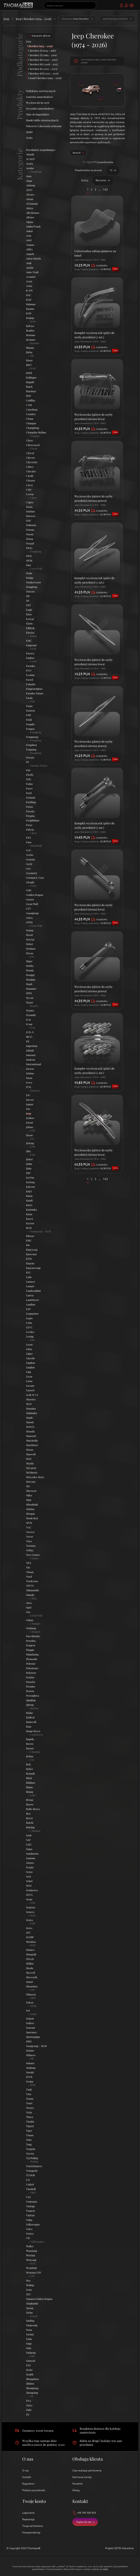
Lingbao (30, 1363)
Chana (29, 418)
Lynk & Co (32, 1395)
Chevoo (30, 457)
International (33, 1064)
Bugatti (30, 382)
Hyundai (31, 1015)
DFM (29, 556)
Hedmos (31, 948)
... (99, 189)
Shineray (40, 1996)
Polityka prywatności (33, 2490)
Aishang (30, 185)
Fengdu (30, 724)
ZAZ (28, 2365)
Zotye (29, 2405)
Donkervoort (33, 582)
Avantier (31, 277)
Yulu (28, 2348)
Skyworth (31, 1977)
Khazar (30, 1236)
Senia (40, 1901)
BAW (29, 313)
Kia (28, 1245)
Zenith (29, 2374)
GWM (40, 924)
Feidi (29, 719)
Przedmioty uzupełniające (40, 150)
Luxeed (30, 1390)
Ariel (29, 240)
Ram (28, 1726)
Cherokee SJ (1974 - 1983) (42, 50)
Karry (29, 1205)
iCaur (40, 1025)
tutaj (105, 2569)
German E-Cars (35, 877)
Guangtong (32, 913)
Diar (40, 566)
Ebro (29, 614)
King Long (31, 1249)
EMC (29, 640)
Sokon (40, 2004)
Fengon (40, 730)
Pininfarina (32, 1654)
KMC (29, 1240)
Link (28, 1372)
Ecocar (30, 619)
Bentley (30, 330)
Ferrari (30, 757)
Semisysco (32, 1890)
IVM (40, 1088)
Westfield (31, 2268)
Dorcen (30, 591)
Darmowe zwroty (82, 2477)
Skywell (30, 1972)
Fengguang (40, 738)
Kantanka (31, 1209)
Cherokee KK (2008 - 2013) (43, 64)
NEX (28, 1563)
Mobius (30, 1509)
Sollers (30, 2023)
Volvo (29, 2229)
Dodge (29, 577)
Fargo (29, 706)
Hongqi (30, 975)
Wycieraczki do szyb (37, 102)
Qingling (31, 1700)
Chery (29, 440)
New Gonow (40, 1556)
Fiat (28, 770)
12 (111, 170)
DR (28, 596)
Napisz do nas (84, 2522)
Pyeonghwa (32, 1695)
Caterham (31, 409)
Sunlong (30, 2067)
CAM (29, 405)
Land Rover (32, 1300)
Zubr (29, 2410)
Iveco (29, 1082)
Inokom (30, 1059)
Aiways (30, 194)
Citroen (30, 480)
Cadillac (30, 400)
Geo (28, 868)
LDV (28, 1309)
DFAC (40, 549)
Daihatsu (31, 525)
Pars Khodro (33, 1636)
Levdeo (30, 1332)
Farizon (30, 710)
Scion (29, 1872)
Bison (29, 360)
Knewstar (31, 1254)
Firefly (30, 774)
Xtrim (40, 2314)
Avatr (29, 281)
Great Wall (32, 904)
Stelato (30, 2050)
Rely (28, 1764)
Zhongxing (40, 2394)
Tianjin (30, 2121)
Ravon (29, 1743)
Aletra (29, 208)
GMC (29, 890)
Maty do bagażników (37, 114)
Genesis (30, 859)
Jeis (28, 1109)
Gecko (29, 855)
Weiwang (40, 2261)
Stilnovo (40, 2056)
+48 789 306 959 (84, 2513)
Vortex (30, 2233)
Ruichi (29, 1822)
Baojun (30, 309)
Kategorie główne (41, 35)
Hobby (30, 966)
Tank (29, 2089)
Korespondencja (31, 2532)
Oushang (40, 1629)
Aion (28, 176)
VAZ (28, 2197)
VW (40, 2239)
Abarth (30, 154)
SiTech (30, 1959)
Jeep (6, 19)
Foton (29, 806)
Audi (28, 263)
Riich (29, 1778)
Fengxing (40, 751)
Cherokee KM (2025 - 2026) (43, 73)
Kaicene (30, 1186)
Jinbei (29, 1159)
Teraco (30, 2108)
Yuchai (30, 2334)
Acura (29, 163)
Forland (30, 797)
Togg (29, 2144)
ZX (27, 2414)
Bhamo (30, 347)
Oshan (40, 1621)
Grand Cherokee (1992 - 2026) (44, 78)
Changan (31, 423)
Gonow (30, 899)
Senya (40, 1921)
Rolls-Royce (33, 1809)
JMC (28, 1173)
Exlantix (30, 684)
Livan (29, 1376)
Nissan (30, 1572)
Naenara (31, 1545)
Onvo (29, 1603)
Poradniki (77, 2483)
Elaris (29, 623)
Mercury (31, 1481)
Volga (29, 2220)
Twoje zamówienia (32, 2525)
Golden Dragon (34, 895)
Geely (29, 864)
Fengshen (31, 745)
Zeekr (29, 2370)
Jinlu (28, 1168)
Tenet (29, 2103)
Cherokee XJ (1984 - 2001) (42, 55)
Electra (40, 634)
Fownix (30, 811)
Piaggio (30, 1650)
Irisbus (30, 1073)
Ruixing (40, 1829)
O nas (25, 2470)
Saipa (29, 1849)
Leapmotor (32, 1313)
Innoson (30, 1055)
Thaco (29, 2117)
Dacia (29, 507)
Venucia (30, 2210)
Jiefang (40, 1144)
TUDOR (30, 2175)
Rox (28, 1813)
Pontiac (30, 1677)
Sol (40, 2012)
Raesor (40, 1750)
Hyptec (30, 1010)
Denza (29, 539)
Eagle (29, 609)
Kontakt (26, 2477)
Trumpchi (31, 2170)
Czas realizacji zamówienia (86, 2470)
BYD (28, 396)
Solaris (30, 2018)
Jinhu (29, 1164)
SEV (28, 1932)
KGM (40, 1229)
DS (27, 600)
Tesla (29, 2112)
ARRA (29, 249)
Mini (28, 1500)
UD (28, 2180)
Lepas (29, 1318)
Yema (29, 2330)
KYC (28, 1272)
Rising (40, 1793)
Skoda (29, 1968)
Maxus (29, 1449)
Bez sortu (101, 180)
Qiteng (40, 1706)
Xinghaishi (32, 2303)
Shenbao (40, 1943)
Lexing (40, 1338)
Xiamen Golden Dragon (39, 2299)
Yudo (29, 2339)
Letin (29, 1322)
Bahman (30, 304)
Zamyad (30, 2360)
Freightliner (33, 820)
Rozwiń (77, 152)
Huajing (30, 979)
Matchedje (32, 1440)
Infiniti (30, 1050)
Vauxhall (40, 2190)
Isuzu (29, 1078)
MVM (29, 1523)
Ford (29, 793)
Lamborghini (33, 1290)
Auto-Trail (32, 272)
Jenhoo (30, 1118)
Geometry (31, 873)
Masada (30, 1431)
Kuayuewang (33, 1268)
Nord (29, 1576)
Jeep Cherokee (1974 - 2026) (33, 19)
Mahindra (31, 1413)
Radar (29, 1713)
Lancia (30, 1295)
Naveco (30, 1532)
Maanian (31, 1408)
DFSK (29, 560)
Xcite (29, 2289)
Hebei (29, 944)
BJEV (40, 366)
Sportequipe (33, 2037)
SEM (28, 1885)
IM (27, 1041)
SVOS (29, 2077)
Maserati (31, 1436)
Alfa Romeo (32, 212)
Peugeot (30, 1645)
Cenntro (31, 414)
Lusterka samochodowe (39, 97)
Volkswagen (33, 2224)
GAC (28, 850)
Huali (29, 984)
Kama (29, 1196)
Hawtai (30, 939)
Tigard (30, 2126)
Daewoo (30, 516)
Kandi (29, 1200)
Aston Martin (33, 258)
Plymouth (31, 1659)
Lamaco (30, 1281)
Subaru (30, 2063)
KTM (29, 1258)
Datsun (30, 529)
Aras (28, 235)
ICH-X (30, 1032)
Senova (40, 1913)
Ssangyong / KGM (36, 2046)
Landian (30, 1304)
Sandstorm (32, 1853)
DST (28, 605)
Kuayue (30, 1263)
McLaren (31, 1468)
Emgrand (40, 646)
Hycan (29, 998)
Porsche (30, 1682)
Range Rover (40, 1732)
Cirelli (29, 476)
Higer (29, 961)
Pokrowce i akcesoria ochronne (44, 126)
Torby (29, 138)
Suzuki (30, 2072)
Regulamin (28, 2483)
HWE (29, 993)
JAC (28, 1095)
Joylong (30, 1182)
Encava (30, 653)
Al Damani (32, 203)
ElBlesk (30, 628)
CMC (29, 489)
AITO (29, 190)
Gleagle (40, 883)
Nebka (29, 1550)
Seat (28, 1876)
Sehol (29, 1881)
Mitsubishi (32, 1504)
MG (28, 1486)
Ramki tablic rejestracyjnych (42, 120)
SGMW (30, 1937)
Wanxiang (31, 2251)
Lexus (29, 1344)
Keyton (30, 1223)
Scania (30, 1867)
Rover (29, 1818)
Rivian (29, 1800)
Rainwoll (31, 1722)
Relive (29, 1769)
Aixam (29, 199)
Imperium (31, 1046)
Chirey (30, 466)
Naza (29, 1541)
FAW (28, 715)
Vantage (30, 2206)
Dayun (29, 534)
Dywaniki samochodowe (40, 108)
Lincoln (30, 1358)
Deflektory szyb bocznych (40, 91)
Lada (29, 1277)
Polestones (32, 1668)
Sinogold (31, 1954)
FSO (28, 837)
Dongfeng (31, 587)
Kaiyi (29, 1191)
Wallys (29, 2246)
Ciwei (29, 485)
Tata (28, 2094)
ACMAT (30, 159)
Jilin (40, 1152)
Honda (30, 970)
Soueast (30, 2027)
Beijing (40, 319)
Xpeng (29, 2308)
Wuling (30, 2285)
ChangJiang (32, 428)
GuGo (29, 917)
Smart (29, 1982)
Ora (40, 1613)
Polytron (31, 1672)
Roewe (30, 1804)
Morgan (30, 1513)
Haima (30, 930)
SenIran (30, 1907)
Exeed (29, 679)
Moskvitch (32, 1518)
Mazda (30, 1463)
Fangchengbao (34, 688)
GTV (28, 908)
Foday (29, 784)
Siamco (30, 1950)
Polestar (30, 1663)
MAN (29, 1404)
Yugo (29, 2343)
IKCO (29, 1036)
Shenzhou (40, 1988)
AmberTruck (33, 226)
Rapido (30, 1739)
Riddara (30, 1782)
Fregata (30, 816)
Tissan (29, 2135)
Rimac (29, 1787)
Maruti (30, 1422)
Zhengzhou (32, 2379)
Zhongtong (32, 2388)
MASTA (30, 1427)
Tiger (29, 2130)
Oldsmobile (32, 1590)
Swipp (40, 2083)
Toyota (30, 2153)
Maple (29, 1417)
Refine (40, 1758)
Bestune (30, 335)
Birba (40, 354)
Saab (29, 1835)
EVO (28, 670)
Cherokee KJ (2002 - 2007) (43, 59)
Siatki (29, 132)
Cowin (40, 495)
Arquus (30, 245)
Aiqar (29, 180)
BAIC (29, 299)
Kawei (29, 1218)
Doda (29, 573)
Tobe (29, 2140)
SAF (28, 1840)
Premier (30, 1686)
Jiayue (40, 1136)
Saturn (30, 1862)
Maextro (31, 1399)
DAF (28, 520)
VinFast (30, 2215)
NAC (28, 1527)
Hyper (40, 1004)
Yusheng (40, 2354)
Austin (29, 267)
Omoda (40, 1596)
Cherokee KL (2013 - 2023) (42, 69)
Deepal (30, 543)
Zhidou (30, 2383)
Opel (28, 1607)
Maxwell (31, 1454)
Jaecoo (30, 1099)
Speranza (31, 2032)
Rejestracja (28, 2519)
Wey (28, 2280)
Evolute (30, 675)
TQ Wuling (40, 2159)
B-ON (29, 290)
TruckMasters (34, 2166)
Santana (30, 1858)
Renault (30, 1773)
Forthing (31, 802)
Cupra (29, 502)
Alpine (29, 222)
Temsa (29, 2098)
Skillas (30, 1963)
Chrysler (31, 471)
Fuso (40, 843)
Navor (29, 1536)
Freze (29, 825)
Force (29, 788)
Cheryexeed (40, 446)
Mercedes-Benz (35, 1477)
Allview (30, 217)
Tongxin (30, 2149)
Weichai (30, 2255)
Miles (29, 1495)
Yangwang (31, 2325)
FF (40, 763)
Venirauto (31, 2201)
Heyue (40, 954)
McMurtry (32, 1472)
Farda (40, 699)
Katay (29, 1214)
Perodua (31, 1640)
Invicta (30, 1068)
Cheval (30, 453)
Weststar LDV (40, 2274)
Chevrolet (31, 462)
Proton (30, 1691)
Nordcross (32, 1581)
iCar (28, 1019)
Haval (29, 935)
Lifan (29, 1349)
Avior (29, 286)
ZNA (28, 2400)
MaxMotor (32, 1445)
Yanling (30, 2320)
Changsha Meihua (40, 434)
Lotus (29, 1381)
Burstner (31, 391)
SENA (29, 1894)
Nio (28, 1567)
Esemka (30, 666)
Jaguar (29, 1104)
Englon (40, 659)
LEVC (29, 1327)
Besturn (40, 341)
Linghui (30, 1367)
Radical (30, 1717)
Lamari (30, 1286)
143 (105, 189)
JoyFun (30, 1177)
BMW (29, 373)
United (30, 2184)
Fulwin (40, 831)
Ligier (29, 1353)
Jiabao (40, 1128)
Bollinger (31, 377)
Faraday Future (34, 693)
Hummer (31, 988)
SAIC (29, 1844)
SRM (28, 2041)
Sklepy (76, 2490)
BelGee (30, 326)
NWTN (30, 1585)
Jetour (29, 1122)
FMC (29, 779)
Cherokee (39, 46)
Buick (29, 386)
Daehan (30, 511)
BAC (28, 295)
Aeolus (40, 169)
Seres (29, 1928)
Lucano (30, 1385)
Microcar (31, 1491)
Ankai (29, 231)
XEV (28, 2294)
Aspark (30, 254)
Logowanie (28, 2512)
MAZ (28, 1459)
